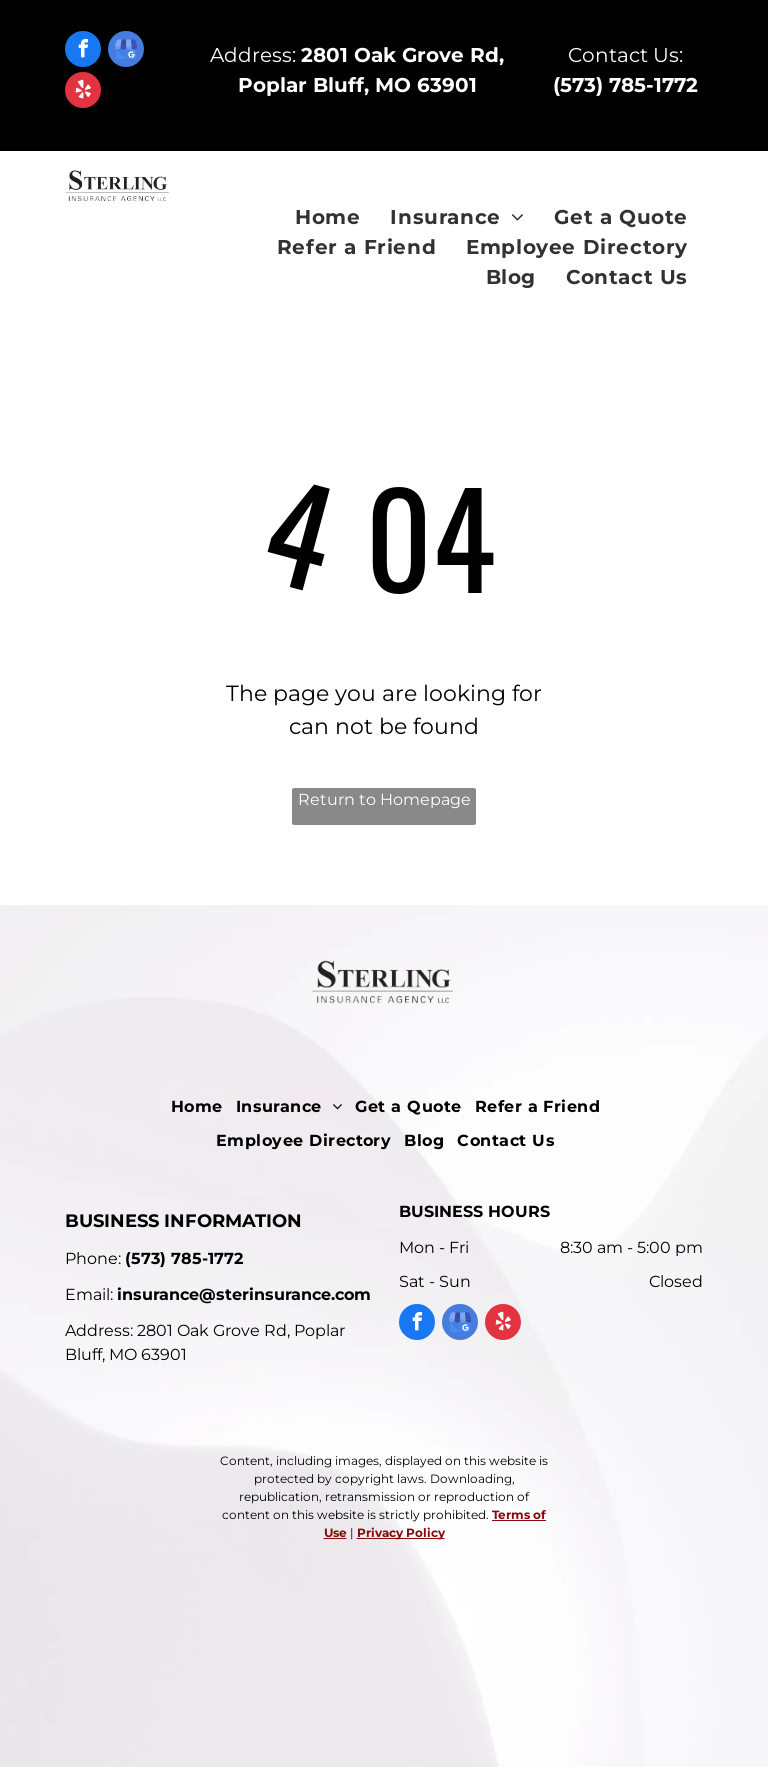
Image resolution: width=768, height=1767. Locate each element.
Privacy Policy (401, 1532)
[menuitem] (327, 217)
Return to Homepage (384, 799)
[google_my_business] (126, 51)
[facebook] (83, 51)
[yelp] (83, 92)
